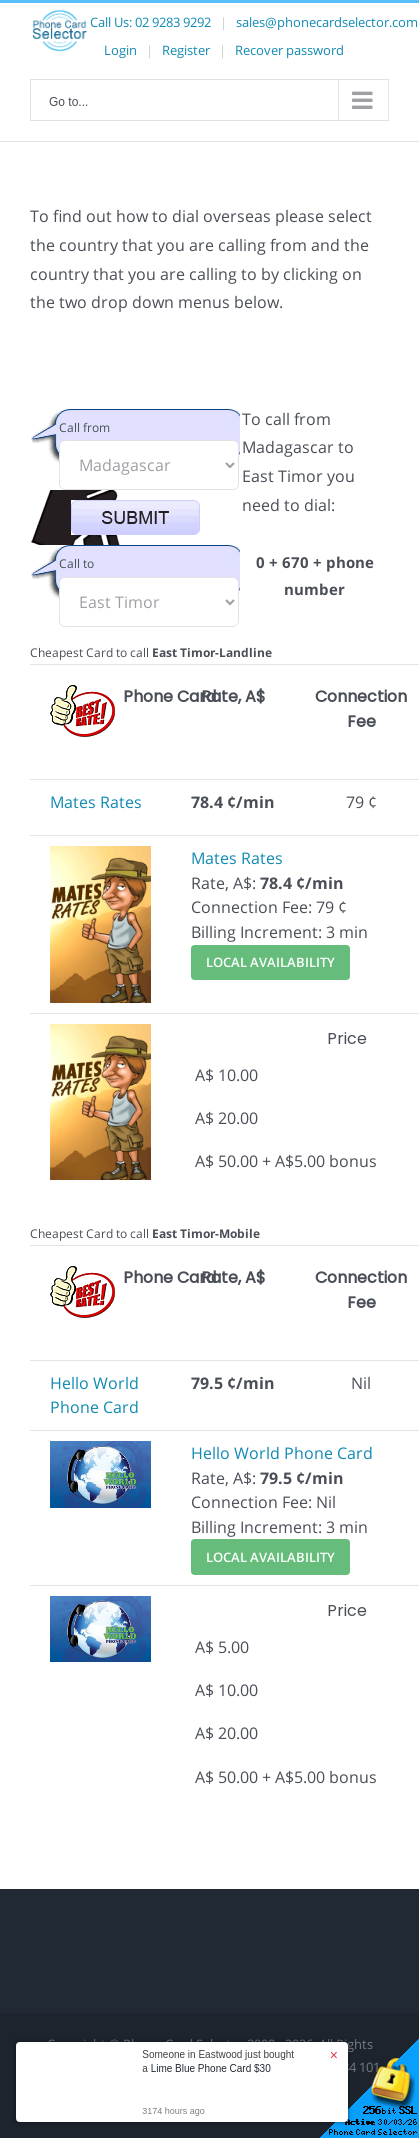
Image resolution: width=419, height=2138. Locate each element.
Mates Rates (96, 802)
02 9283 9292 (173, 22)
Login (120, 50)
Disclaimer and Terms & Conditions (203, 2067)
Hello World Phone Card (282, 1453)
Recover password (289, 50)
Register (186, 50)
